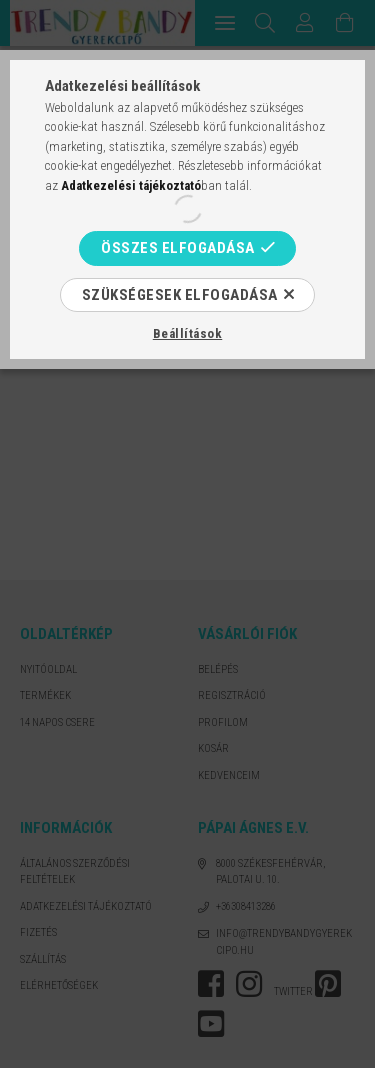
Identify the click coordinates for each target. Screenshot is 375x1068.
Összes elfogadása (178, 248)
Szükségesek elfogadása (180, 295)
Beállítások (188, 333)
